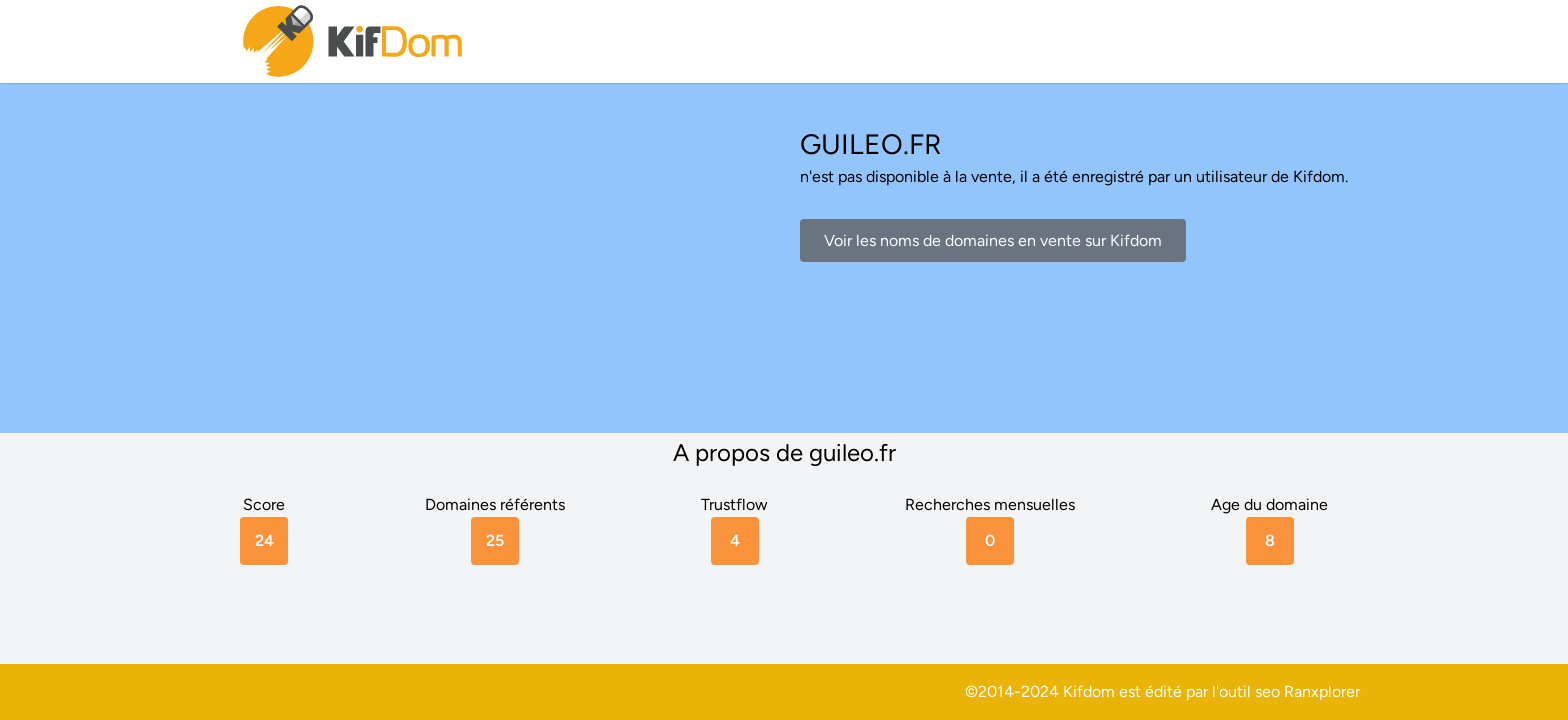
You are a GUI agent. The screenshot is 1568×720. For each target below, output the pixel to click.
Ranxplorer (1322, 691)
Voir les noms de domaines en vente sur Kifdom (993, 240)
